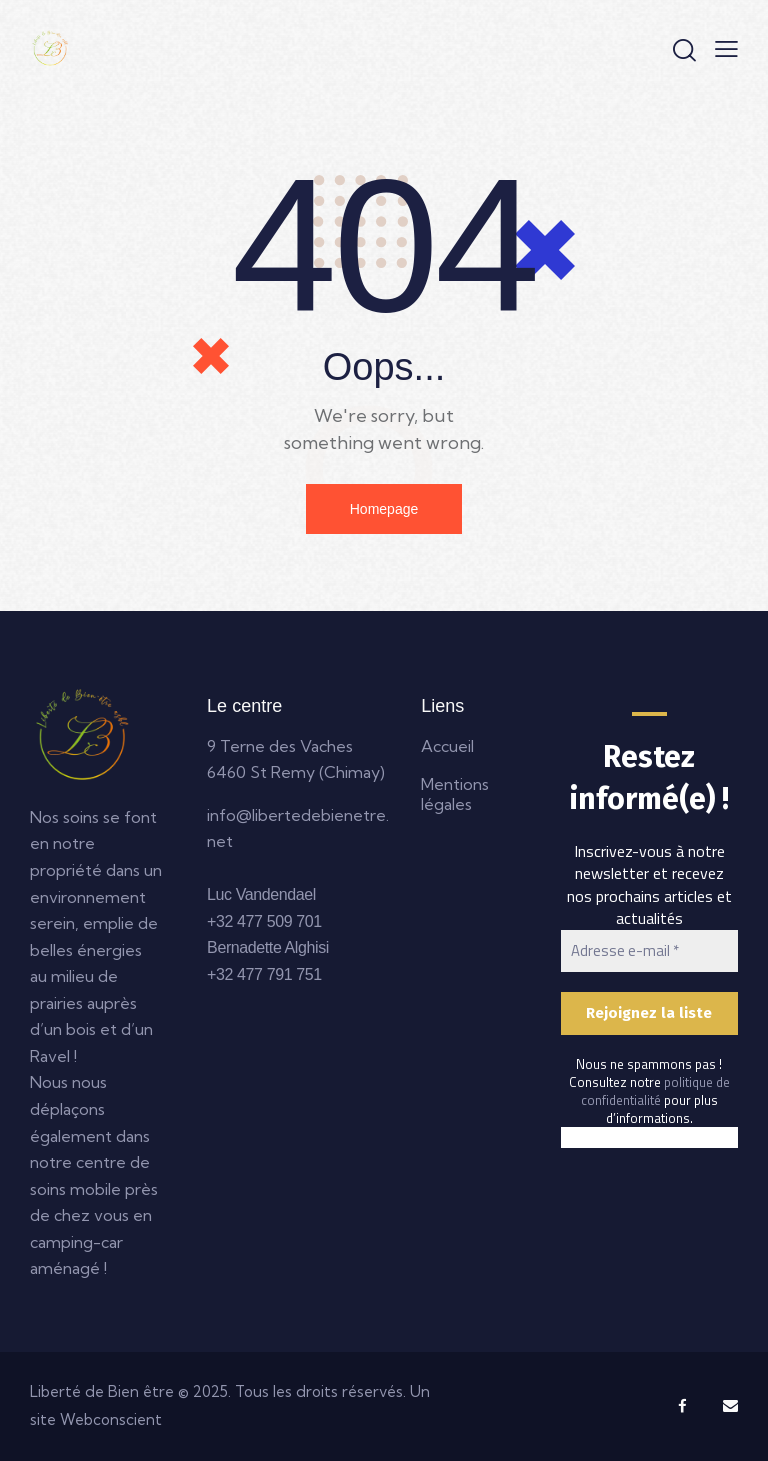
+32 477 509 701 (264, 921)
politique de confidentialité (655, 1091)
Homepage (384, 509)
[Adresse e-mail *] (649, 951)
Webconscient (111, 1419)
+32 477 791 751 (264, 974)
